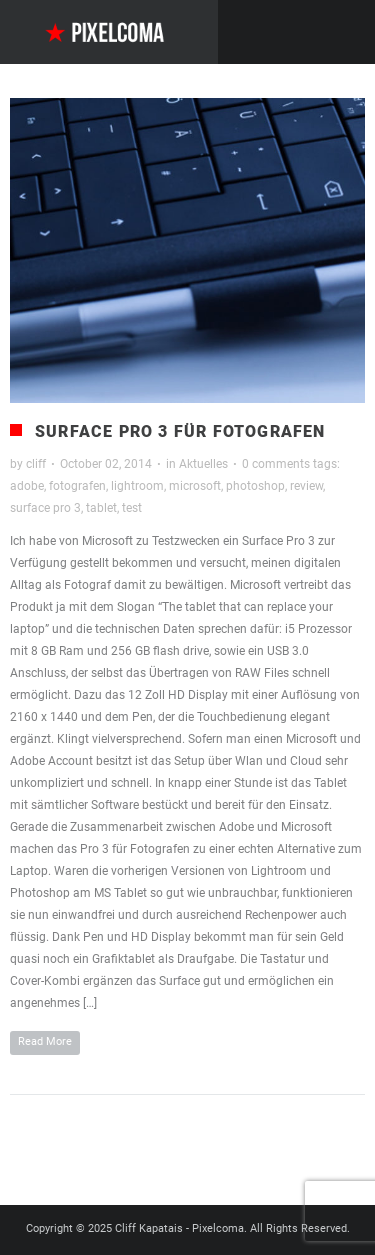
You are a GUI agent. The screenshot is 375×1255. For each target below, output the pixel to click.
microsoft (195, 486)
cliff (36, 464)
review (306, 486)
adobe (27, 486)
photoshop (255, 486)
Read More (45, 1041)
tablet (101, 508)
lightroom (137, 486)
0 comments (276, 464)
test (132, 508)
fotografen (77, 486)
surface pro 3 (45, 508)
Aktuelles (203, 464)
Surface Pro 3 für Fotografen (180, 431)
